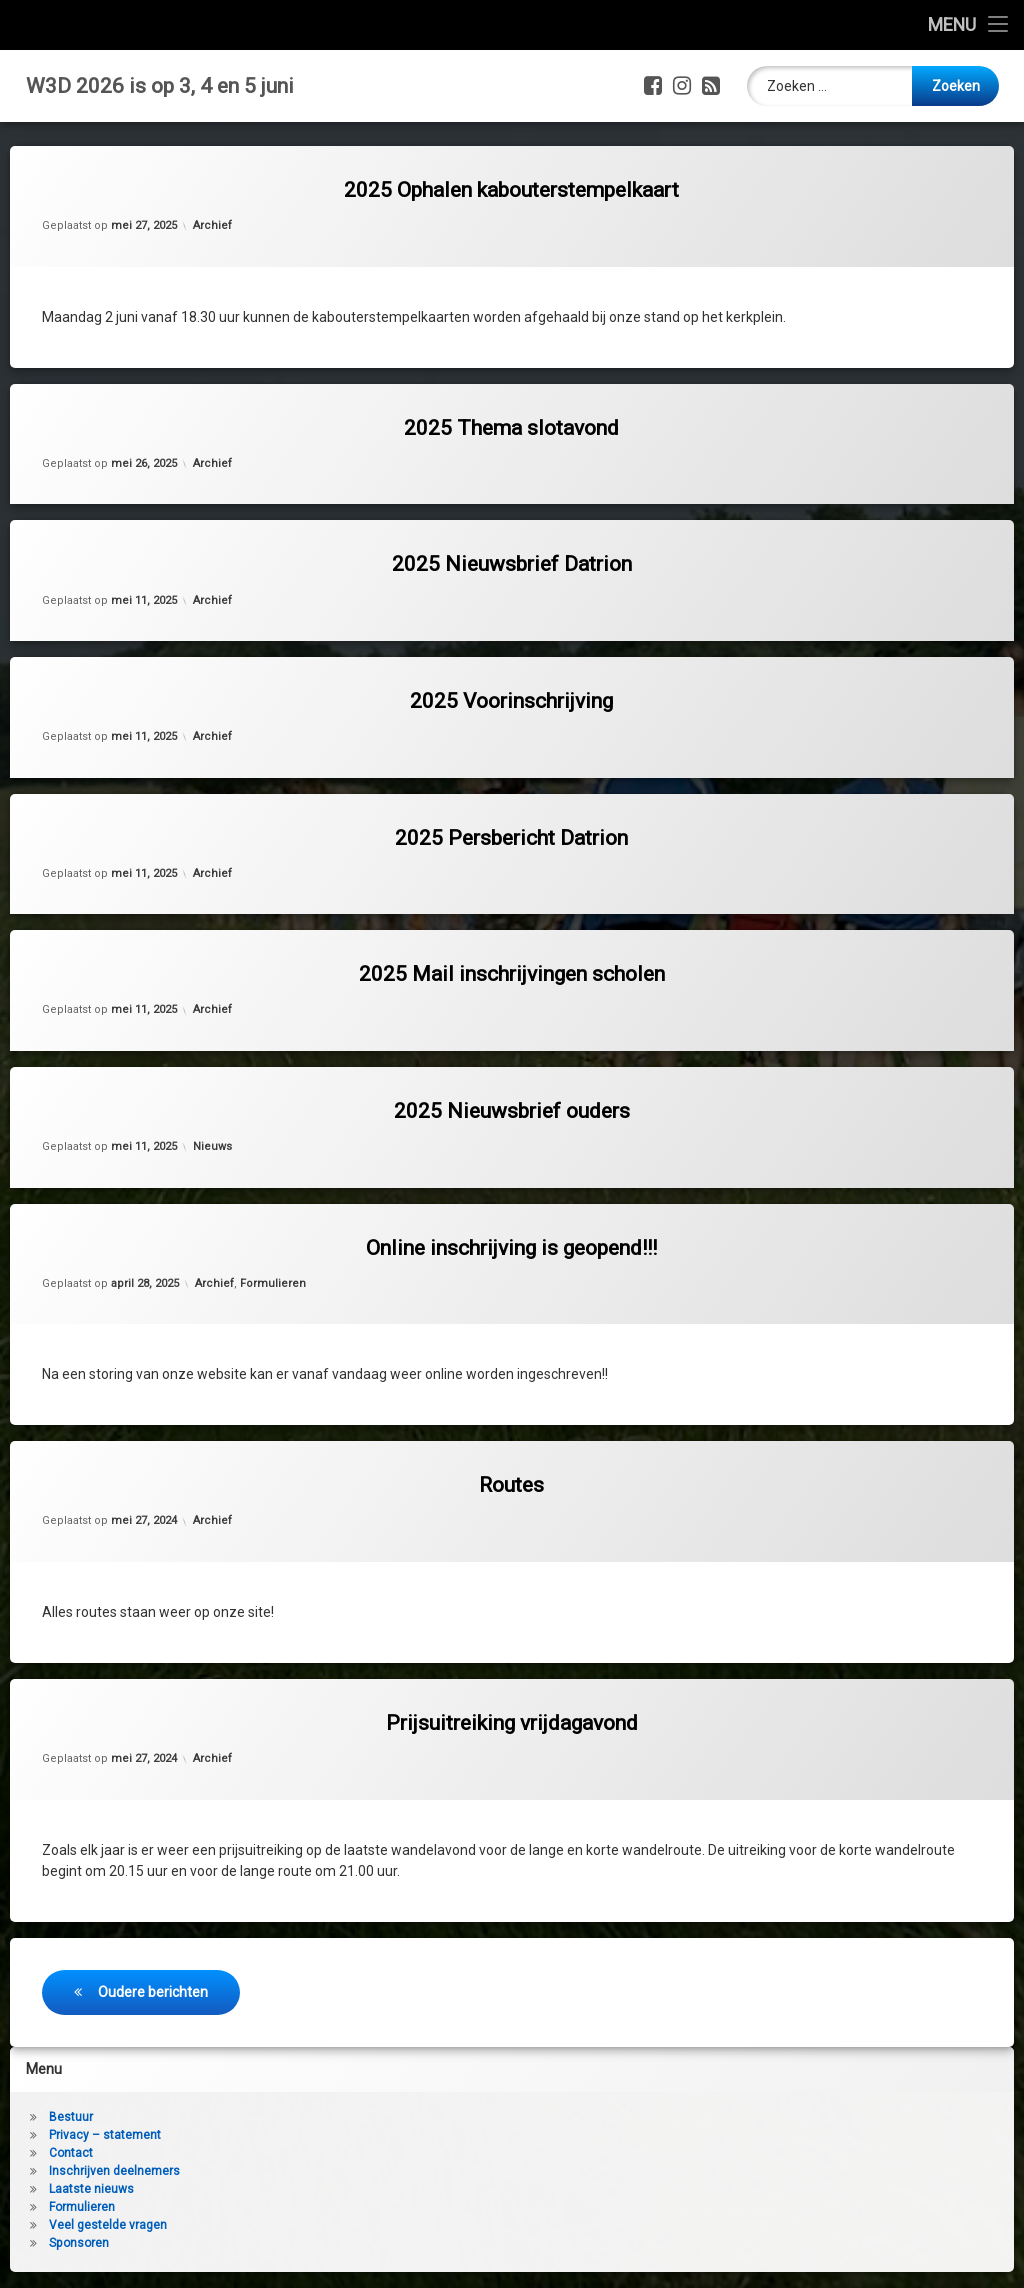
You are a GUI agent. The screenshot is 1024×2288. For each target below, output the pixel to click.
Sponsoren (79, 2243)
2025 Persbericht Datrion (511, 838)
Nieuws (212, 1146)
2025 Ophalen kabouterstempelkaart (511, 190)
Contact (71, 2153)
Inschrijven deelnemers (114, 2171)
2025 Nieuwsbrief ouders (512, 1111)
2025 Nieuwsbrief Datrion (512, 564)
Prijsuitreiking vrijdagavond (512, 1723)
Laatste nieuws (91, 2189)
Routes (511, 1485)
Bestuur (71, 2117)
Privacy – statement (105, 2135)
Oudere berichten (153, 1992)
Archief (212, 225)
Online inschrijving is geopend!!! (511, 1248)
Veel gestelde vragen (108, 2225)
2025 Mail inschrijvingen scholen (512, 974)
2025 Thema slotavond (511, 428)
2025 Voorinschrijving (511, 701)
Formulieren (273, 1283)
